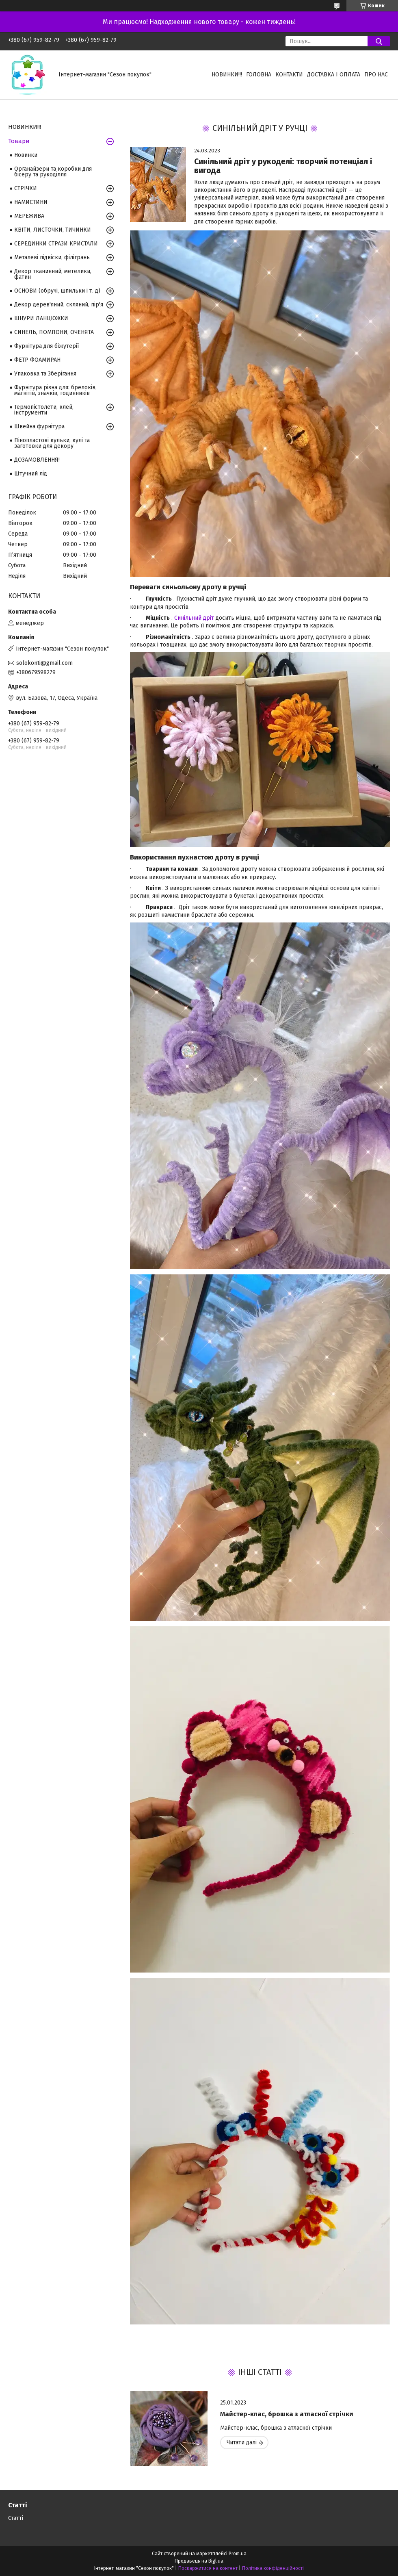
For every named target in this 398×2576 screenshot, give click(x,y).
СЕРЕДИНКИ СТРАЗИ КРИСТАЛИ (56, 243)
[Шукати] (379, 41)
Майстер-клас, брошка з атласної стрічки (286, 2414)
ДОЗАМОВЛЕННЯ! (37, 459)
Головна (258, 74)
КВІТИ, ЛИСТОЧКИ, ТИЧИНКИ (52, 229)
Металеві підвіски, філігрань (52, 257)
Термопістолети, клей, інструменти (44, 410)
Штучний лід (30, 473)
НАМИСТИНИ (31, 202)
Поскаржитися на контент (208, 2568)
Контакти (289, 74)
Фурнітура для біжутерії (46, 346)
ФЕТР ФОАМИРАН (37, 359)
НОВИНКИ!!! (227, 74)
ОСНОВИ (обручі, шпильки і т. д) (57, 290)
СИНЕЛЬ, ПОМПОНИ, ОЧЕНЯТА (54, 332)
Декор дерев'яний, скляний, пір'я (58, 304)
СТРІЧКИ (25, 188)
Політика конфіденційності (273, 2568)
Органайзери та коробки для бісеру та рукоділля (53, 171)
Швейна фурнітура (39, 426)
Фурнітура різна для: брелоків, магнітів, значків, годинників (55, 390)
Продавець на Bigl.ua (199, 2561)
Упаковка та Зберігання (45, 373)
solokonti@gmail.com (44, 663)
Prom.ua (238, 2553)
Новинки (25, 155)
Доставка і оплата (333, 74)
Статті (15, 2518)
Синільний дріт (194, 617)
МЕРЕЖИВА (29, 216)
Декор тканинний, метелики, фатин (52, 274)
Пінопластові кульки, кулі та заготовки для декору (52, 443)
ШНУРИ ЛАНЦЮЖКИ (41, 318)
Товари (19, 141)
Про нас (376, 74)
